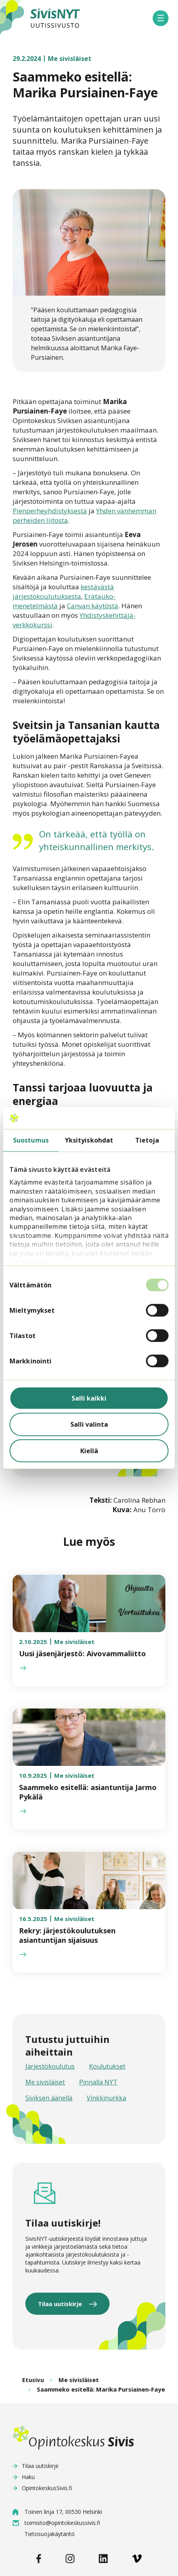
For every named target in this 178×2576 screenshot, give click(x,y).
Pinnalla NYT (98, 2082)
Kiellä (89, 1450)
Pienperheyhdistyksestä (50, 510)
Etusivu (33, 2380)
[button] (161, 18)
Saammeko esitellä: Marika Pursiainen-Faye (101, 2389)
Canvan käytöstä (92, 605)
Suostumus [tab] (31, 1140)
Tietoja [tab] (147, 1140)
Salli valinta (89, 1424)
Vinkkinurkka (106, 2098)
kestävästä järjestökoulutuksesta (63, 591)
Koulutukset (107, 2066)
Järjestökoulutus (50, 2066)
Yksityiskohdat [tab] (89, 1140)
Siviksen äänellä (48, 2098)
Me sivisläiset (45, 2082)
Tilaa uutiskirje (60, 2304)
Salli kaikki (89, 1398)
